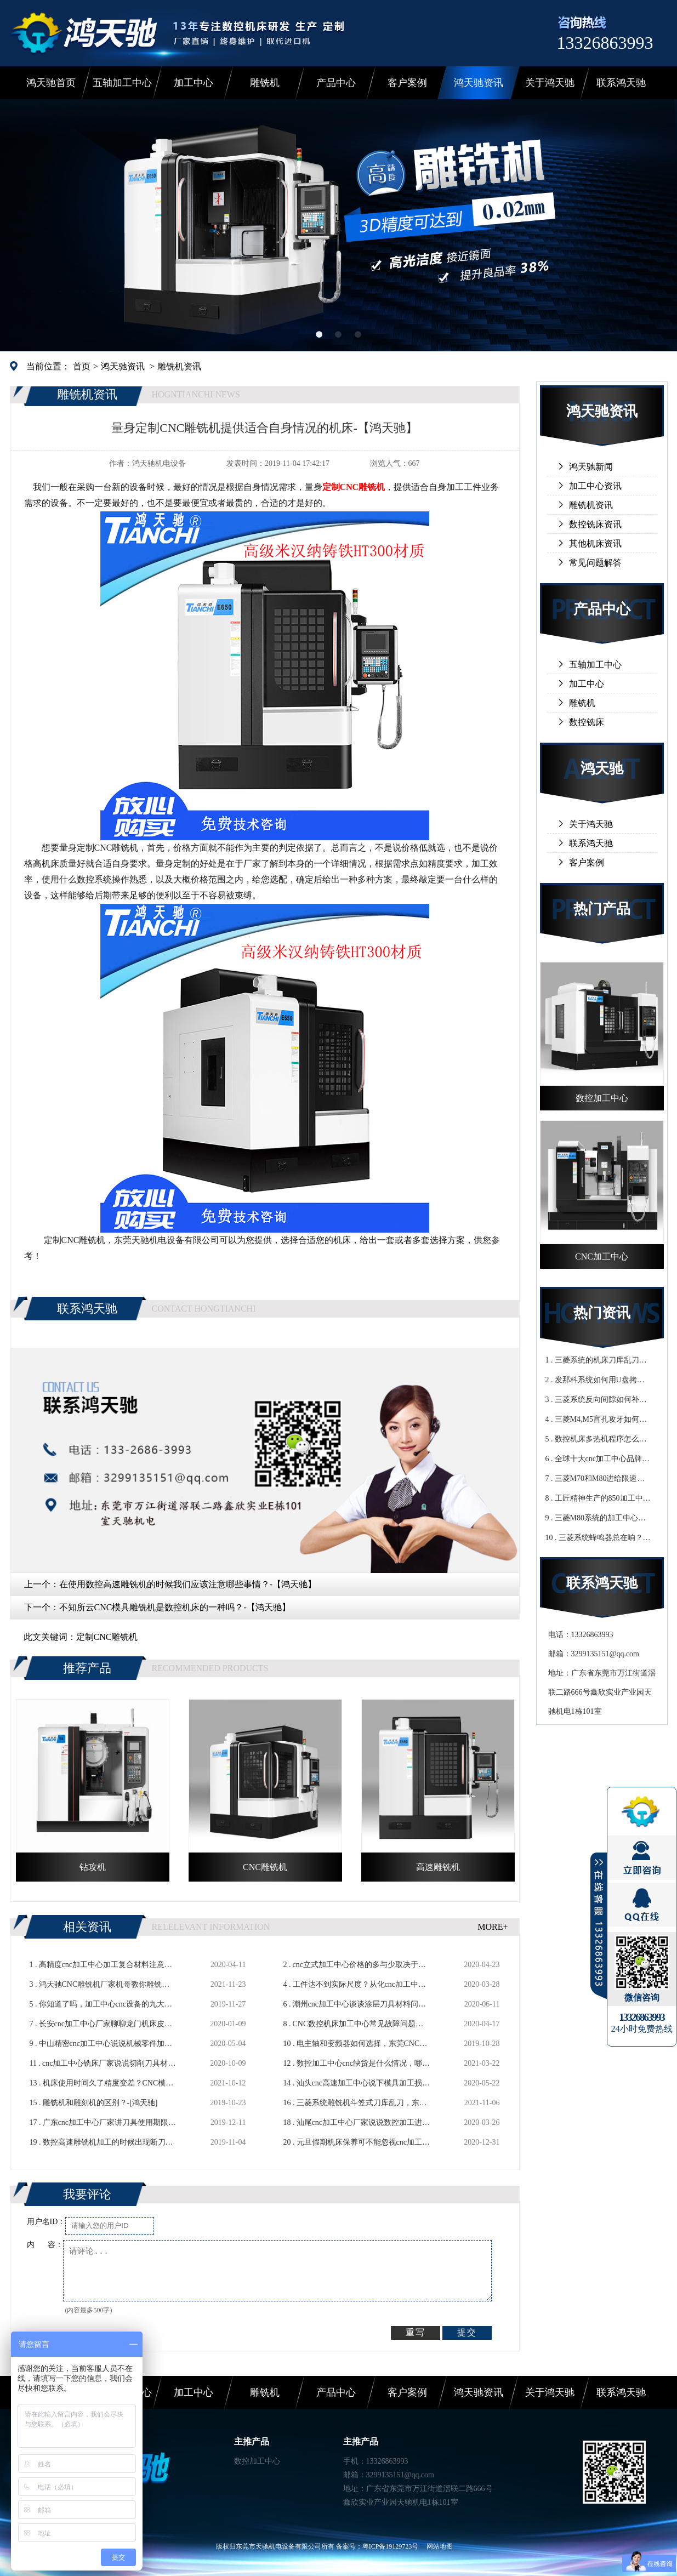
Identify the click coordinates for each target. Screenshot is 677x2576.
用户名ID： (46, 2222)
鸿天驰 (602, 769)
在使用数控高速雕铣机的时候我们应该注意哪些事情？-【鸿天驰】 (187, 1584)
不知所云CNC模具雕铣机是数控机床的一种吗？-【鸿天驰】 (175, 1607)
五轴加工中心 (122, 82)
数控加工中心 (257, 2461)
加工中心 (193, 82)
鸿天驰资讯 (478, 82)
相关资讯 (87, 1927)
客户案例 (407, 82)
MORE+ (492, 1926)
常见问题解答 (595, 562)
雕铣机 (265, 82)
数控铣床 (586, 722)
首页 (81, 366)
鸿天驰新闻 (591, 466)
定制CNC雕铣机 (107, 1637)
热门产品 (601, 909)
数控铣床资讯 (595, 524)
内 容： (45, 2245)
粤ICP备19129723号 (390, 2546)
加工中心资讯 (595, 486)
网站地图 (439, 2546)
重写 (415, 2332)
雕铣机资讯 (179, 366)
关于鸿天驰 (549, 82)
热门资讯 (601, 1313)
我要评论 (87, 2194)
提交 (467, 2332)
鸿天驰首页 (51, 82)
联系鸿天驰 (621, 82)
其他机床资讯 (595, 543)
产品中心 (336, 82)
